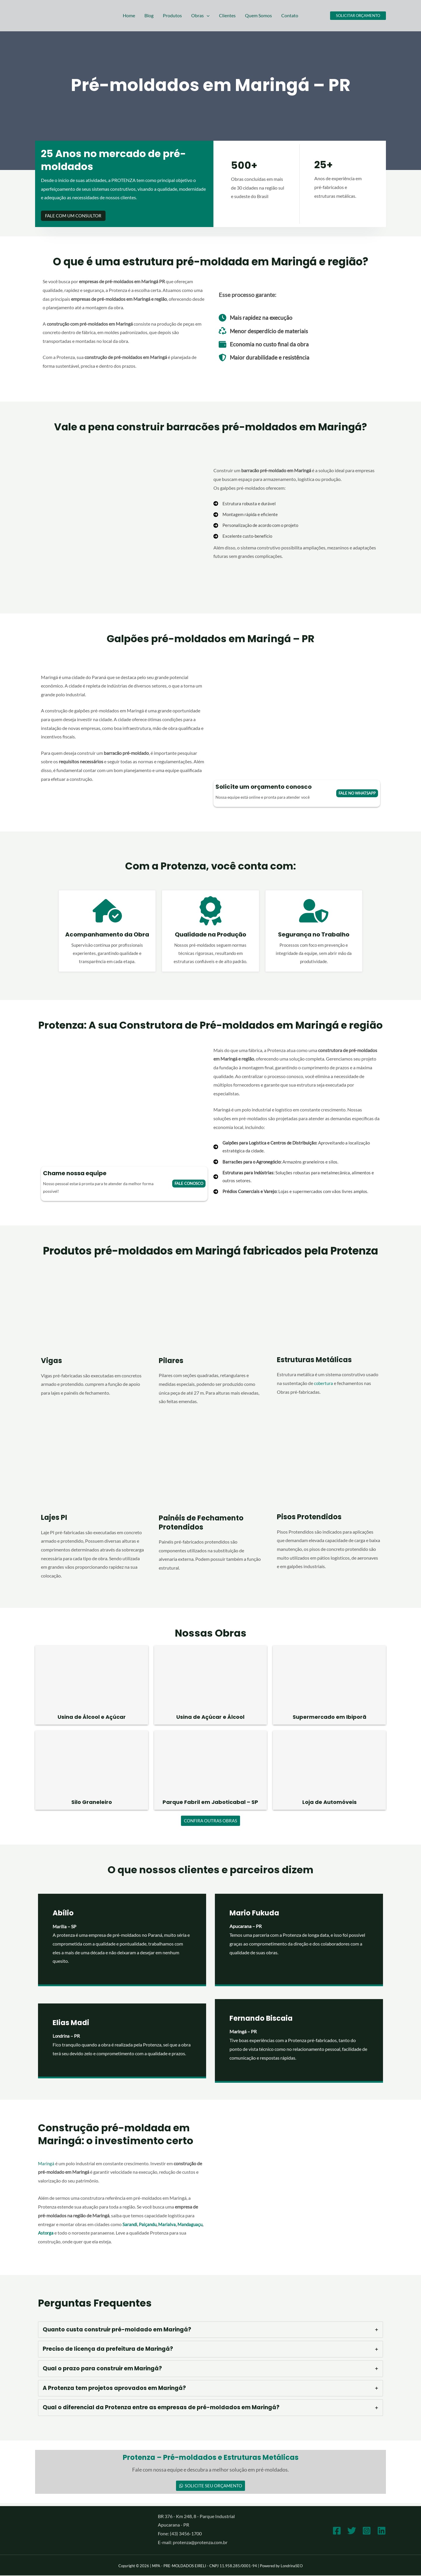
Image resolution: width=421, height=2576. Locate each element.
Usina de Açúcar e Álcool (210, 1717)
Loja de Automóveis (329, 1802)
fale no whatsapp (357, 793)
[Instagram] (366, 2531)
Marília (60, 1926)
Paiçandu (148, 2224)
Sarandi (130, 2224)
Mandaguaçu (51, 2233)
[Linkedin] (381, 2531)
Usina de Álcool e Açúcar (92, 1717)
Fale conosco (189, 1183)
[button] (207, 15)
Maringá (46, 2163)
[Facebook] (336, 2531)
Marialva (169, 2224)
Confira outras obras (210, 1821)
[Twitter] (351, 2531)
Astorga (74, 2233)
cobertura (324, 1383)
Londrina (62, 2036)
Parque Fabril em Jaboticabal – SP (210, 1802)
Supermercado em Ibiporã (329, 1717)
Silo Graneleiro (91, 1802)
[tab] (210, 2330)
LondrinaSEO (292, 2566)
